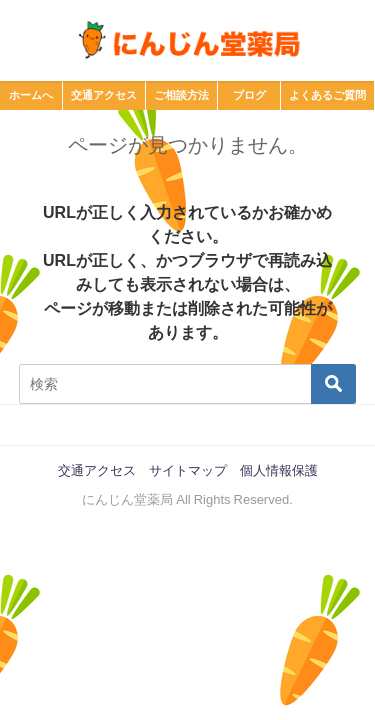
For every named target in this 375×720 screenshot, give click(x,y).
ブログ (249, 95)
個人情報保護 (279, 470)
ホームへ (31, 95)
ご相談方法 (181, 95)
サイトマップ (188, 470)
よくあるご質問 (327, 95)
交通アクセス (104, 95)
